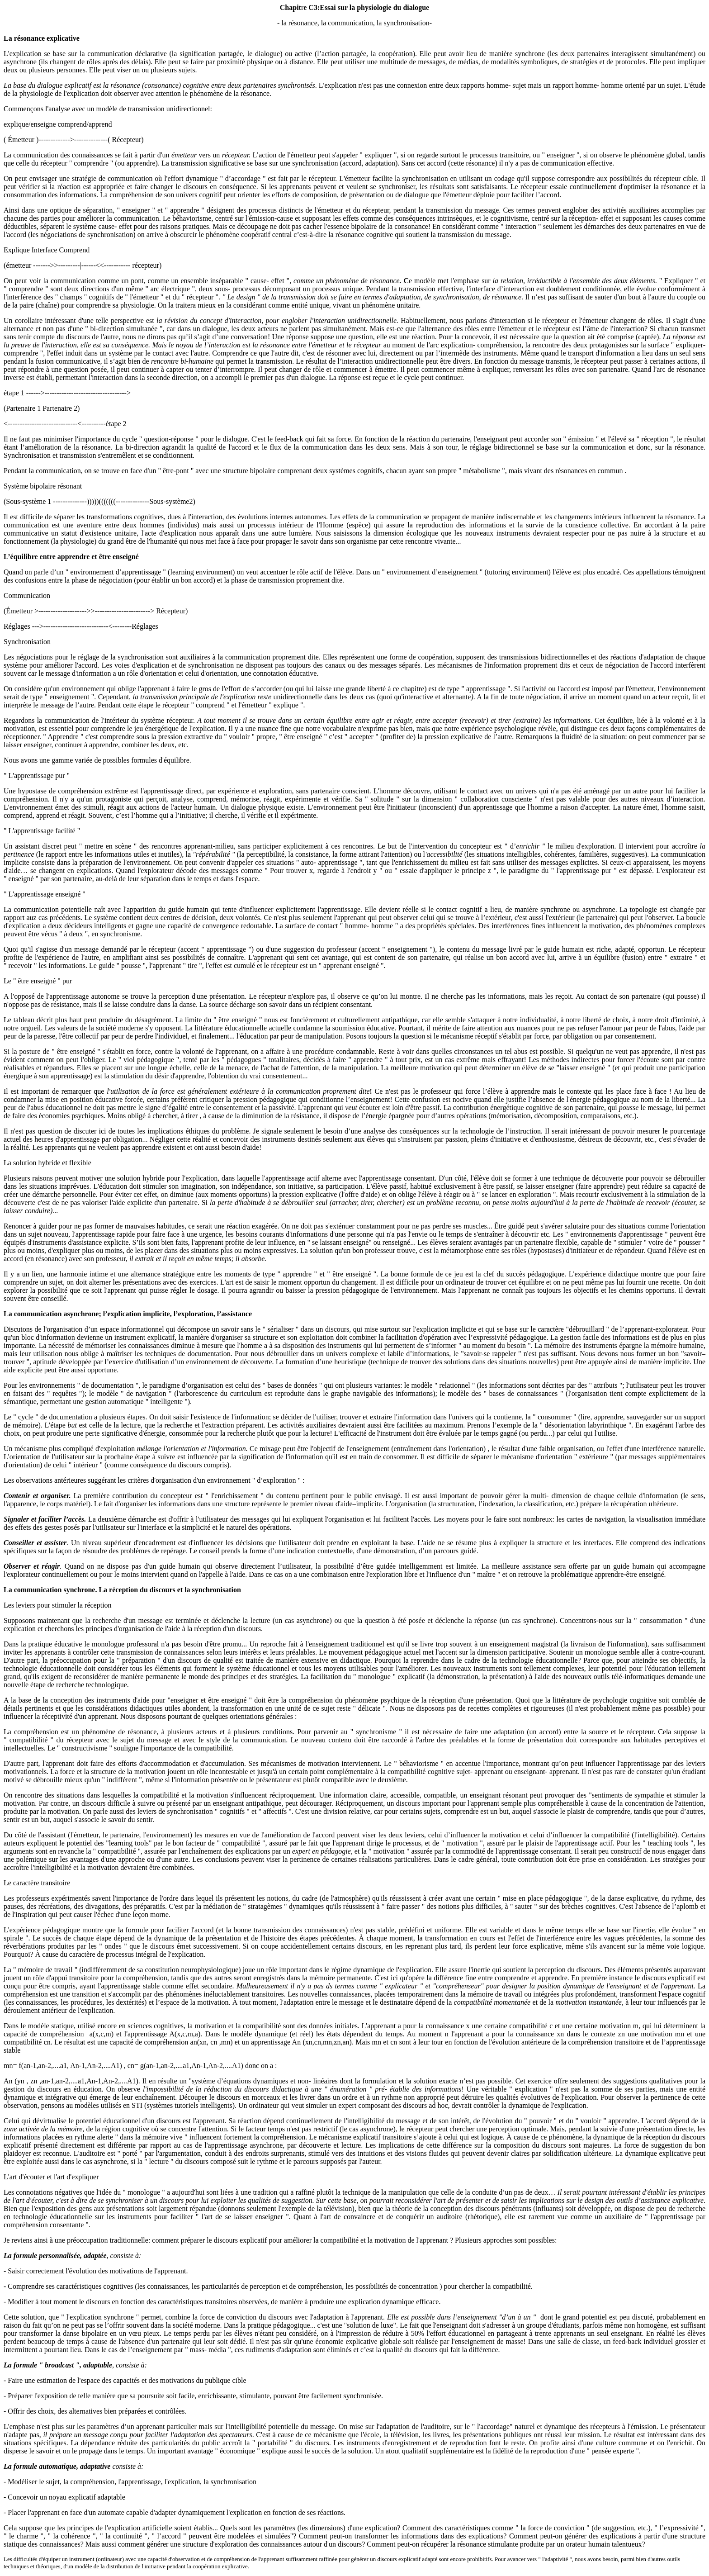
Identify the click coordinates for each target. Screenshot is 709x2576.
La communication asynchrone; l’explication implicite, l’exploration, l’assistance (128, 1314)
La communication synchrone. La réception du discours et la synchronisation (122, 1590)
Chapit (290, 7)
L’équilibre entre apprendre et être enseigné (71, 556)
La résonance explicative (42, 38)
